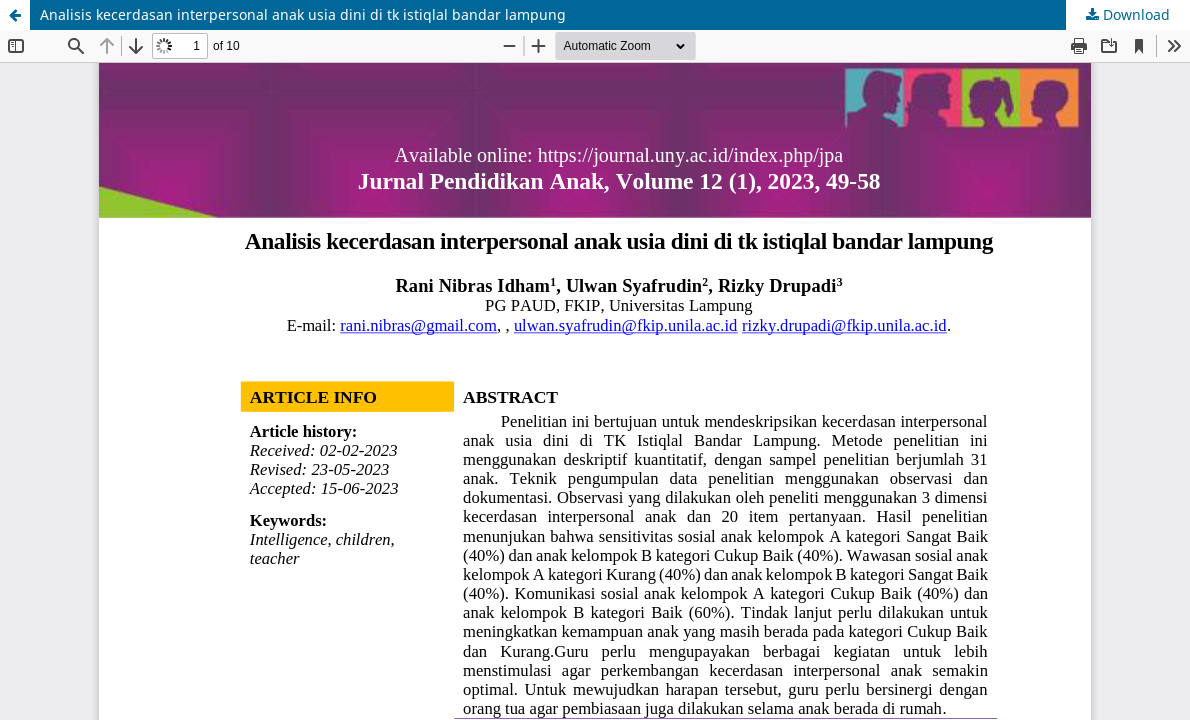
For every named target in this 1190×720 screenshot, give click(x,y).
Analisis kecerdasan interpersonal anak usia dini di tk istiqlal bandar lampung (303, 14)
